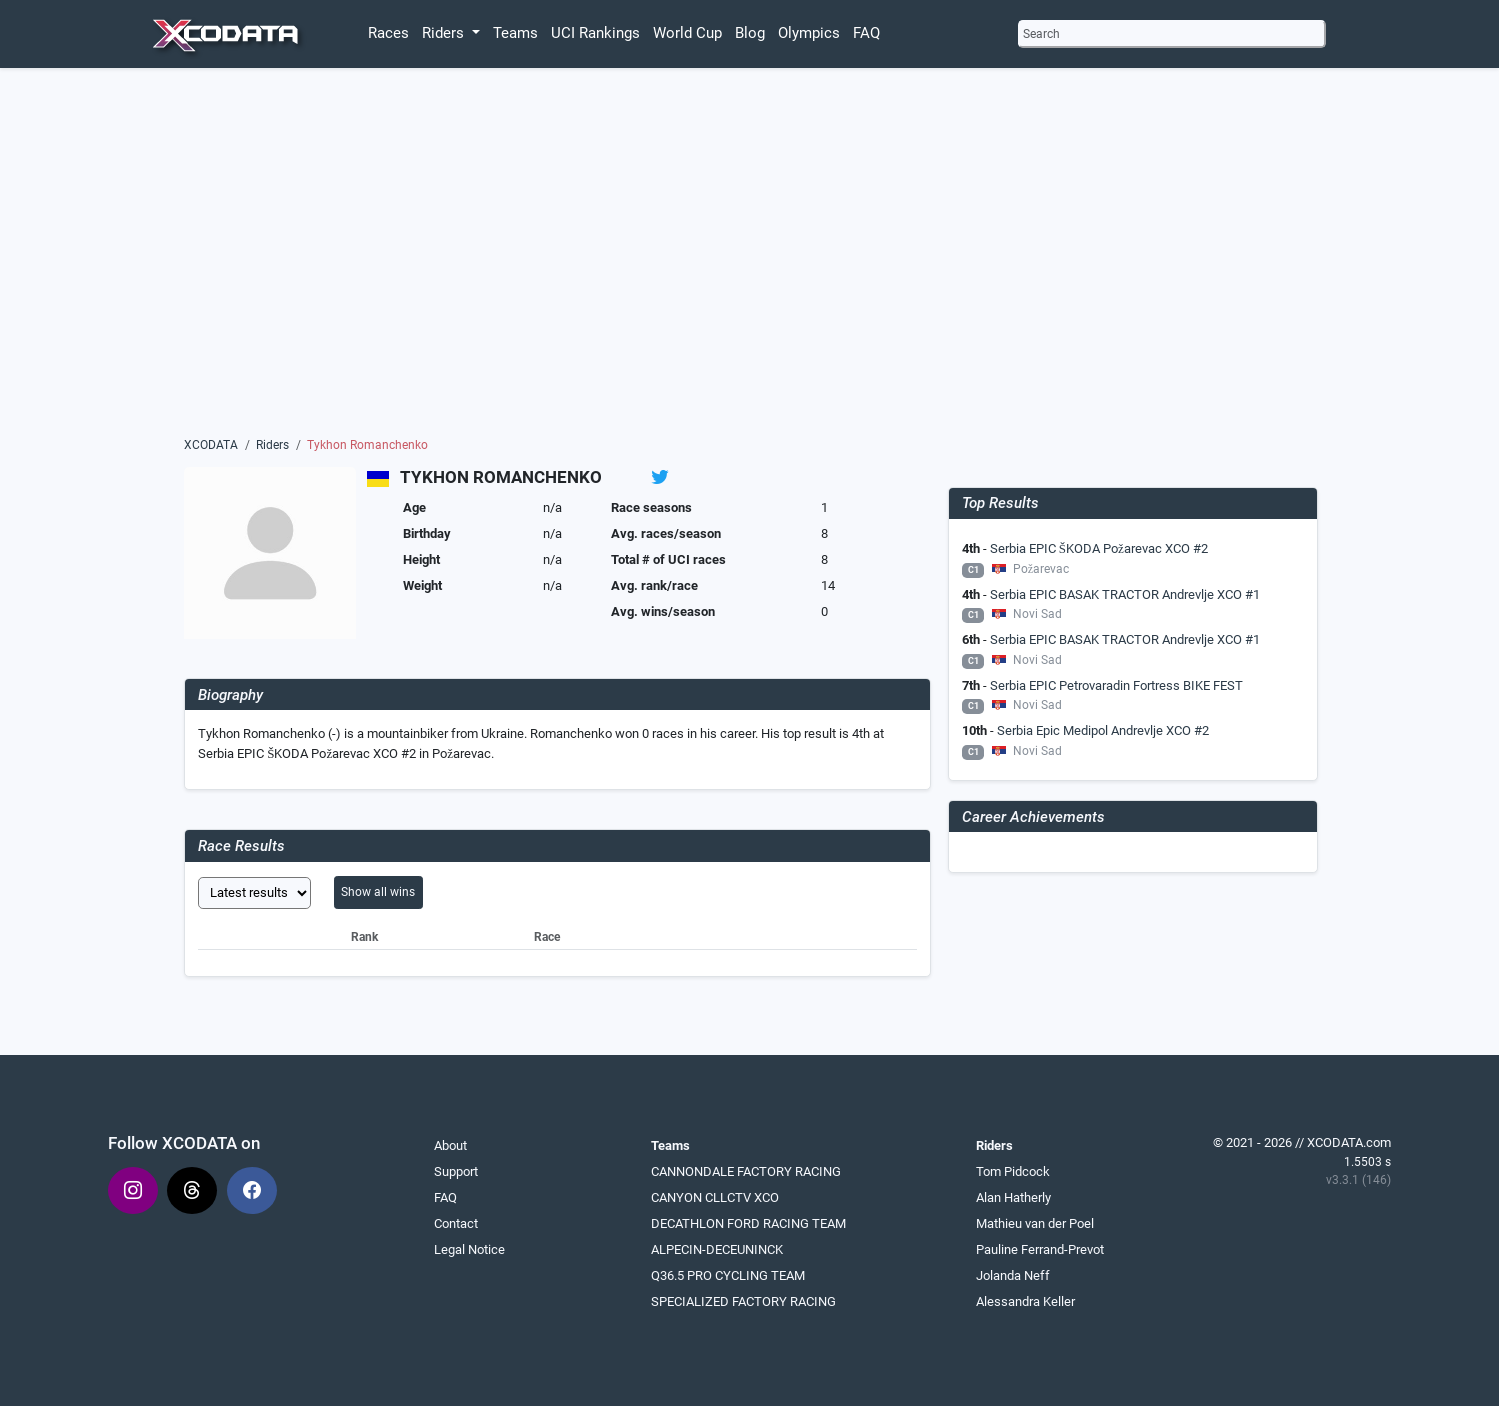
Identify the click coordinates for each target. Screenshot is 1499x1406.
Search (1041, 34)
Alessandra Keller (1025, 1301)
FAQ (866, 33)
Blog (750, 33)
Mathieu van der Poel (1035, 1223)
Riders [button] (445, 33)
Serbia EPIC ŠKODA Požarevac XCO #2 (1099, 548)
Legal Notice (469, 1249)
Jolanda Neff (1013, 1275)
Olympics (809, 33)
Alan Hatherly (1013, 1197)
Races (388, 33)
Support (456, 1171)
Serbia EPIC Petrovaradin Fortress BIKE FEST (1116, 685)
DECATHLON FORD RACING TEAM (748, 1223)
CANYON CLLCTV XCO (715, 1197)
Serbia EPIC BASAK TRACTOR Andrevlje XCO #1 (1125, 594)
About (450, 1145)
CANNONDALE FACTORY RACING (746, 1171)
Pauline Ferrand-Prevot (1040, 1249)
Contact (456, 1223)
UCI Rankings (595, 33)
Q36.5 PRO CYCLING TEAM (728, 1275)
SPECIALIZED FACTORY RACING (743, 1301)
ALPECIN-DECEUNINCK (717, 1249)
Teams (515, 33)
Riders (272, 445)
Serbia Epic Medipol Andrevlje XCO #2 (1103, 730)
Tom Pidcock (1013, 1171)
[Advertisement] (749, 257)
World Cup (687, 33)
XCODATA (211, 445)
